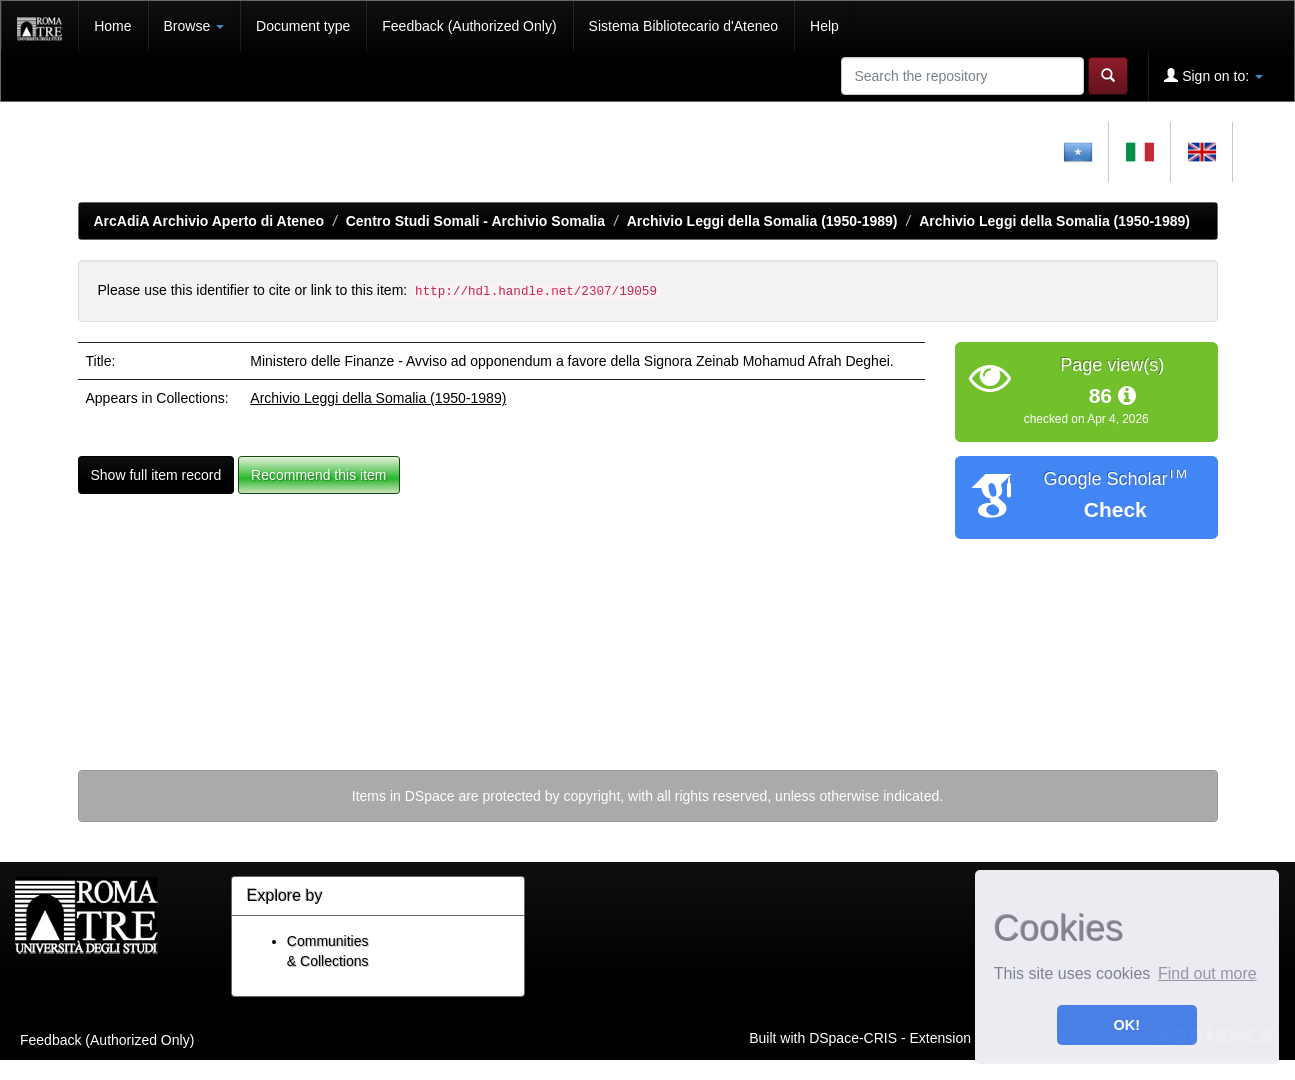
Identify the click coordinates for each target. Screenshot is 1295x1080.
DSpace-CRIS (853, 1037)
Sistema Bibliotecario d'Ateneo (683, 26)
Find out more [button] (1207, 973)
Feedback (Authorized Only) (469, 26)
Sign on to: (1213, 75)
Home (112, 26)
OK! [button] (1127, 1025)
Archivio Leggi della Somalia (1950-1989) (762, 221)
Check (1115, 509)
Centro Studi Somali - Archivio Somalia (475, 221)
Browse (194, 26)
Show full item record (156, 475)
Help (824, 26)
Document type (303, 26)
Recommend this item (318, 475)
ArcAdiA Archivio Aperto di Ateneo (209, 221)
